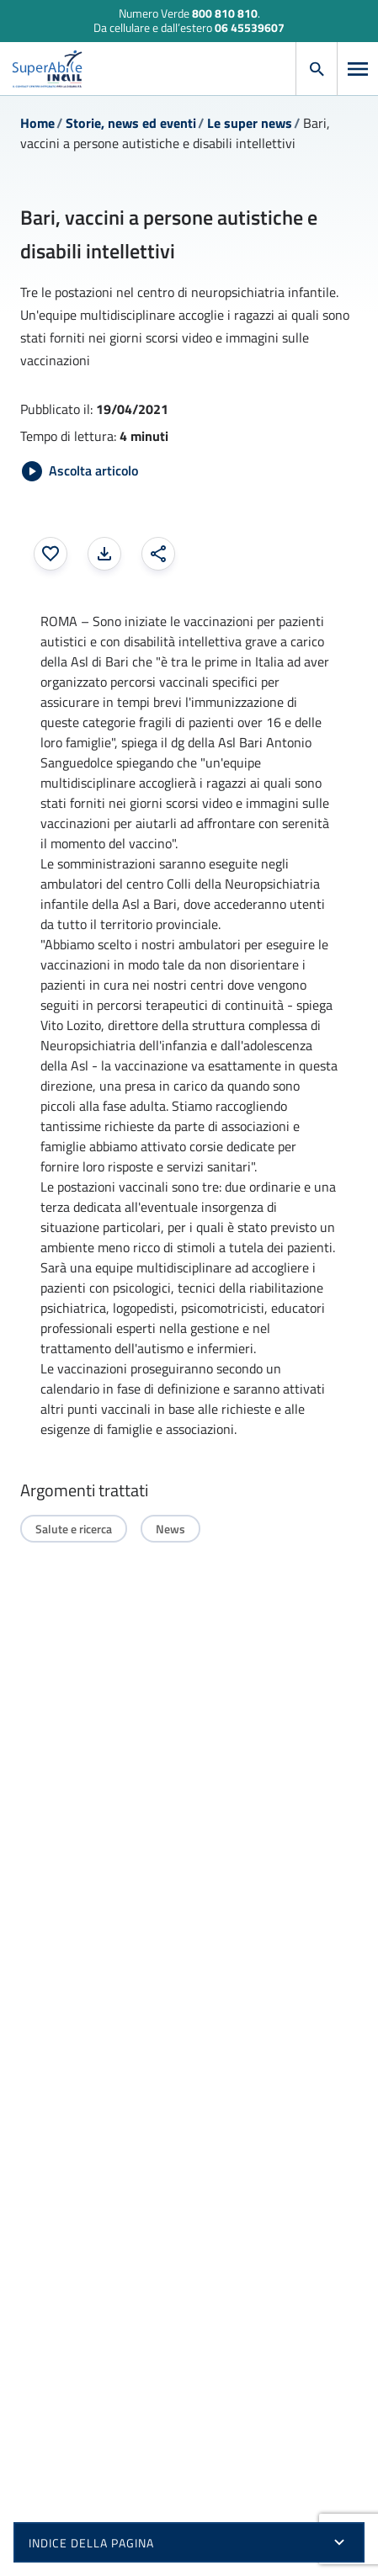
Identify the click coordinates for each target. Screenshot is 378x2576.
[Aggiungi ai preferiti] (50, 554)
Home (37, 123)
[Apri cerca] (316, 69)
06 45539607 (250, 27)
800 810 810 (225, 13)
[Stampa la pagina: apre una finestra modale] (104, 554)
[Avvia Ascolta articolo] (80, 471)
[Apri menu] (358, 69)
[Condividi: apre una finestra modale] (158, 554)
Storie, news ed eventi (131, 123)
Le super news (249, 123)
